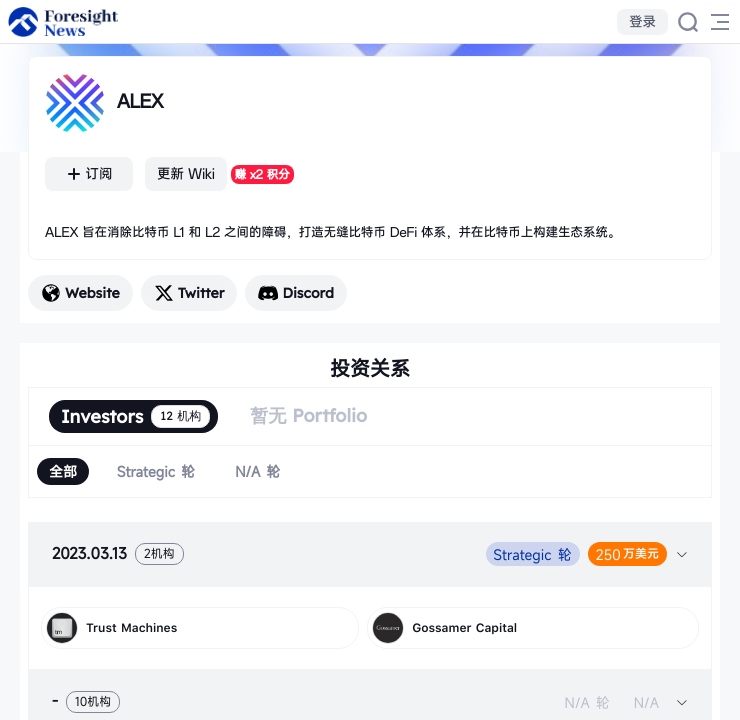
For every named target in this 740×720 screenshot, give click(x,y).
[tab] (370, 554)
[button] (370, 554)
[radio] (63, 471)
